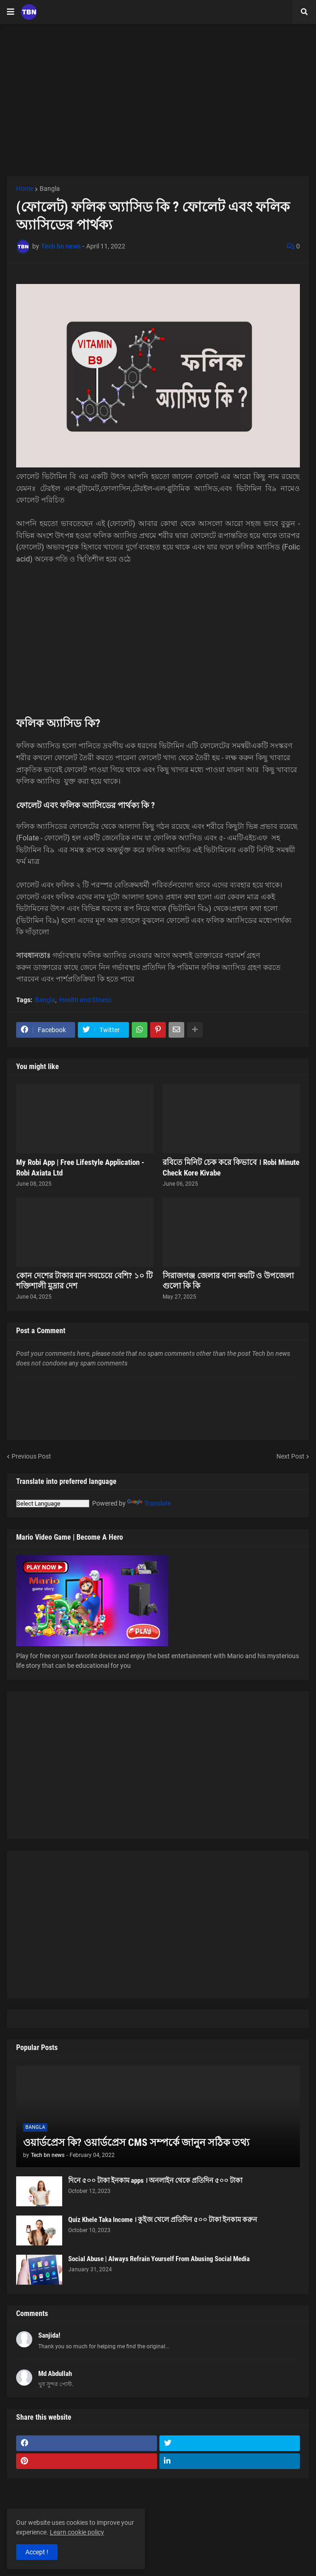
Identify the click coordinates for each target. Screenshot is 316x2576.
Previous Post (31, 1456)
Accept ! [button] (36, 2552)
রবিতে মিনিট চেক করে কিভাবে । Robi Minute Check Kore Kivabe (231, 1167)
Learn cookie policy (77, 2532)
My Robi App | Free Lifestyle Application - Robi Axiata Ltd (80, 1167)
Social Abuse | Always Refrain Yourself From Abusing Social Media (159, 2259)
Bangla (50, 188)
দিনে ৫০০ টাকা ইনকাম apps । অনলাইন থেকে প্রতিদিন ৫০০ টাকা (155, 2180)
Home (24, 188)
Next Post (290, 1456)
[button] (10, 12)
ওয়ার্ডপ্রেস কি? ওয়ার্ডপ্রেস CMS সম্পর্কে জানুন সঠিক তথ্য (136, 2142)
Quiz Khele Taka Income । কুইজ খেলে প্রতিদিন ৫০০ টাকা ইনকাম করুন (162, 2220)
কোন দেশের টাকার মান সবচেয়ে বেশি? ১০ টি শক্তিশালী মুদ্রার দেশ (84, 1280)
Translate (149, 1503)
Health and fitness (85, 1000)
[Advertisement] (158, 100)
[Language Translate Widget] (52, 1503)
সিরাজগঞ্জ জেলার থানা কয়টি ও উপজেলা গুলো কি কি (228, 1280)
